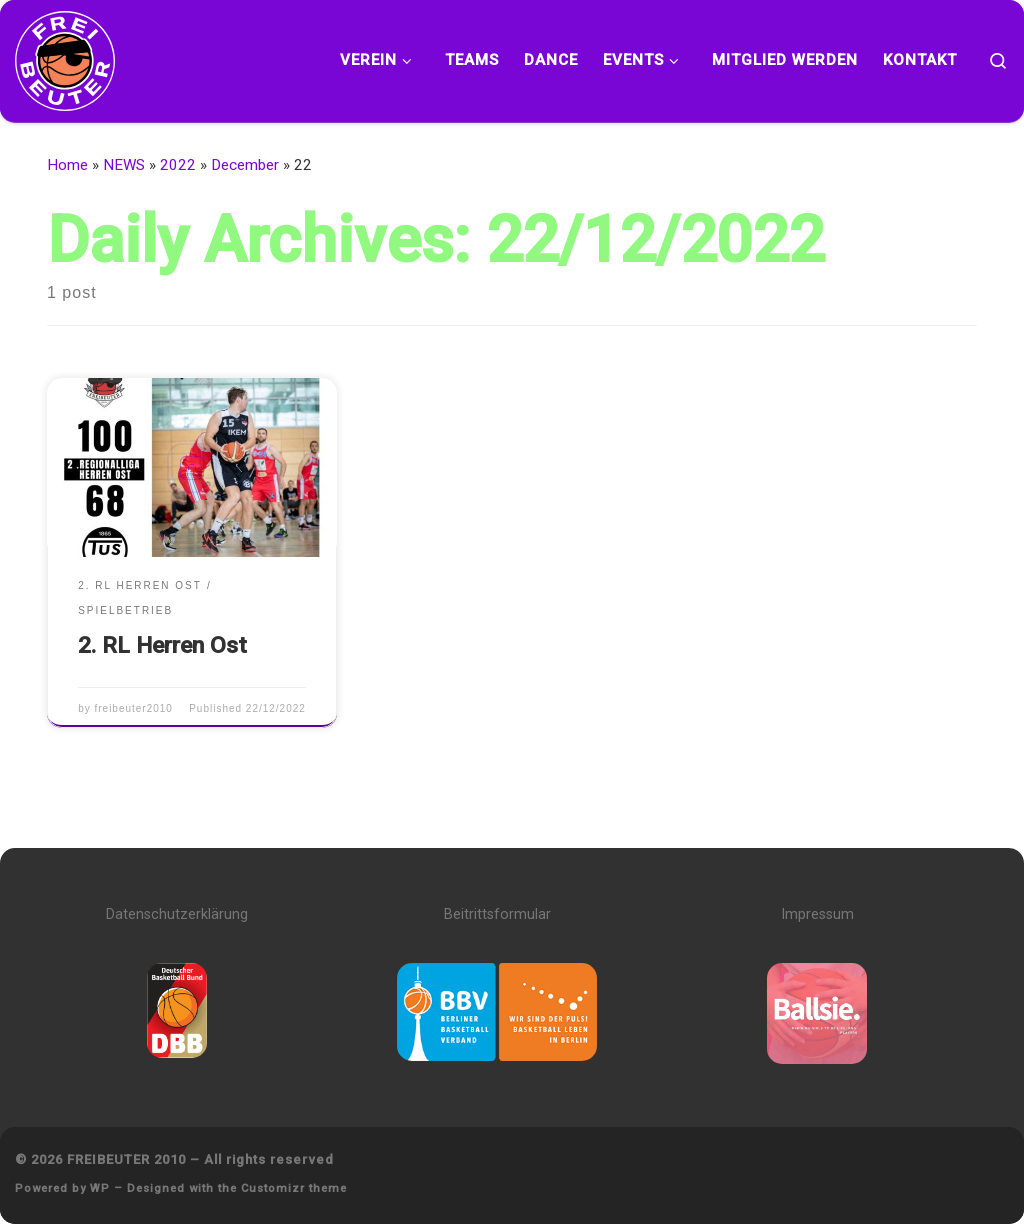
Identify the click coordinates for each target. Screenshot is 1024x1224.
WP (100, 1188)
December (245, 165)
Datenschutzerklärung (177, 914)
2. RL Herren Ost (162, 645)
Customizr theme (294, 1188)
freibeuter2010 (133, 708)
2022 (178, 165)
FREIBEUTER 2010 (126, 1159)
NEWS (124, 165)
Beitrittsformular (497, 914)
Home (67, 165)
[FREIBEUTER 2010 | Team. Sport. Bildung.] (65, 57)
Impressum (817, 914)
